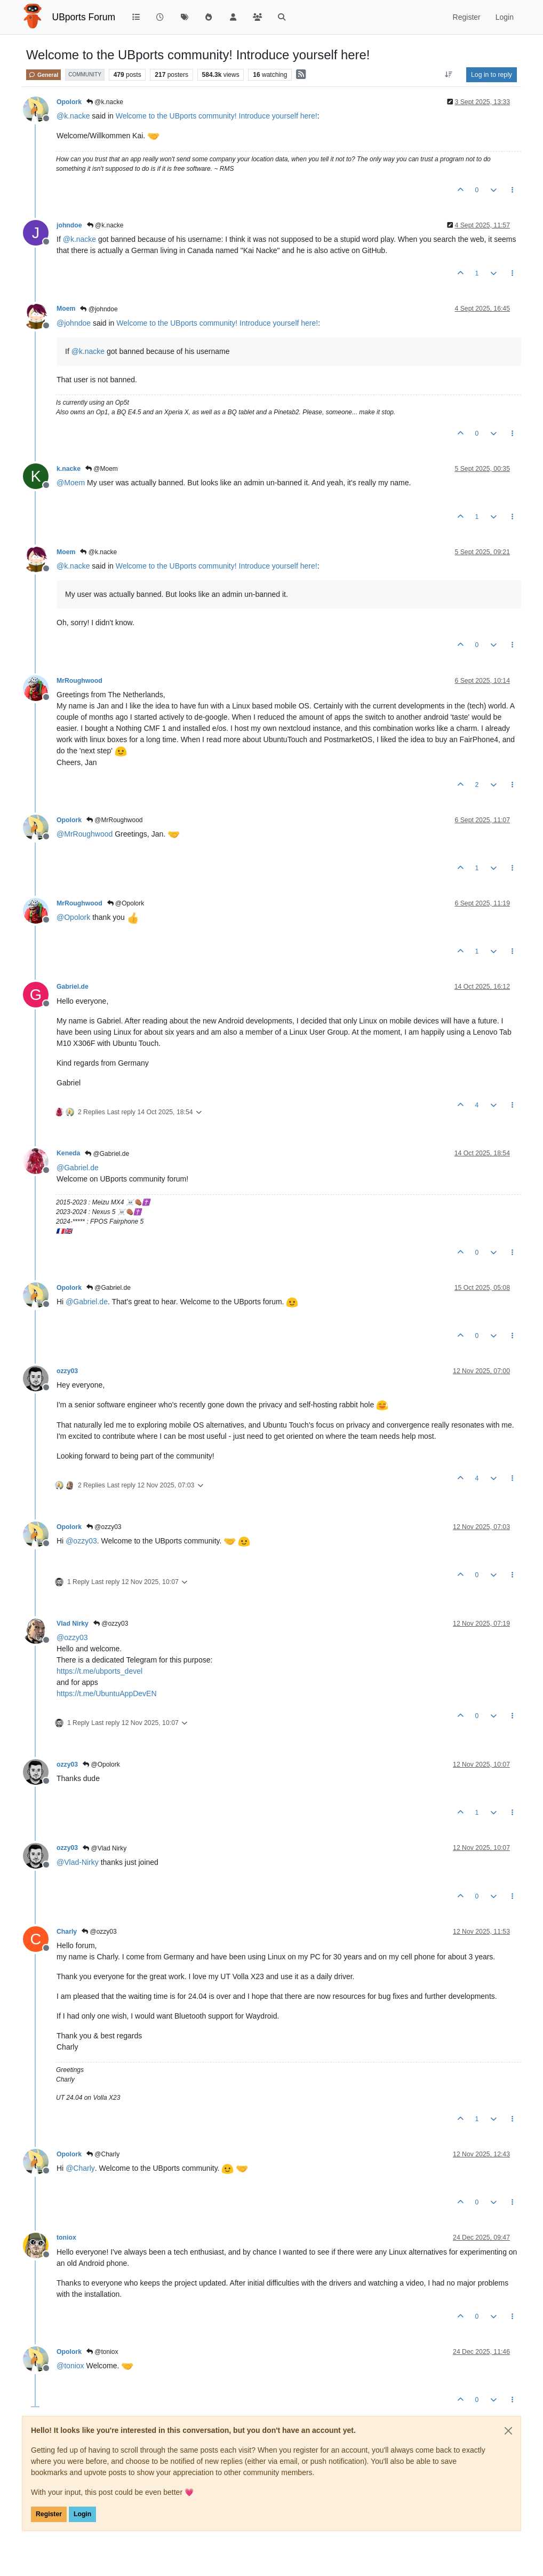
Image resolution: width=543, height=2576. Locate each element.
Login (82, 2514)
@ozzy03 (104, 1527)
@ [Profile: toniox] (70, 2365)
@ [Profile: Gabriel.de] (78, 1167)
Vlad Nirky (73, 1623)
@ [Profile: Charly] (80, 2168)
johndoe (69, 225)
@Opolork (126, 903)
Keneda (68, 1153)
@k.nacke (104, 102)
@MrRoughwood (114, 820)
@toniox (102, 2352)
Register (49, 2514)
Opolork (69, 102)
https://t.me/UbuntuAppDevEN (107, 1693)
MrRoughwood (79, 680)
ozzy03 (67, 1371)
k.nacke (69, 468)
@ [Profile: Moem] (71, 482)
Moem (66, 308)
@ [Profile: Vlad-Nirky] (78, 1862)
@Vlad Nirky (104, 1848)
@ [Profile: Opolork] (73, 917)
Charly (67, 1931)
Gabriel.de (73, 986)
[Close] (508, 2430)
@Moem (101, 468)
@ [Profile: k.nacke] (73, 116)
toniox (66, 2237)
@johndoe (98, 309)
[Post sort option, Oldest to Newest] (449, 74)
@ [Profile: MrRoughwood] (85, 834)
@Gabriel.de (107, 1153)
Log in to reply (491, 74)
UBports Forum (84, 17)
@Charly (102, 2154)
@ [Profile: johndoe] (74, 323)
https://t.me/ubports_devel (99, 1671)
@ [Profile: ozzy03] (81, 1541)
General (43, 75)
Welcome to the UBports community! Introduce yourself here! (216, 116)
